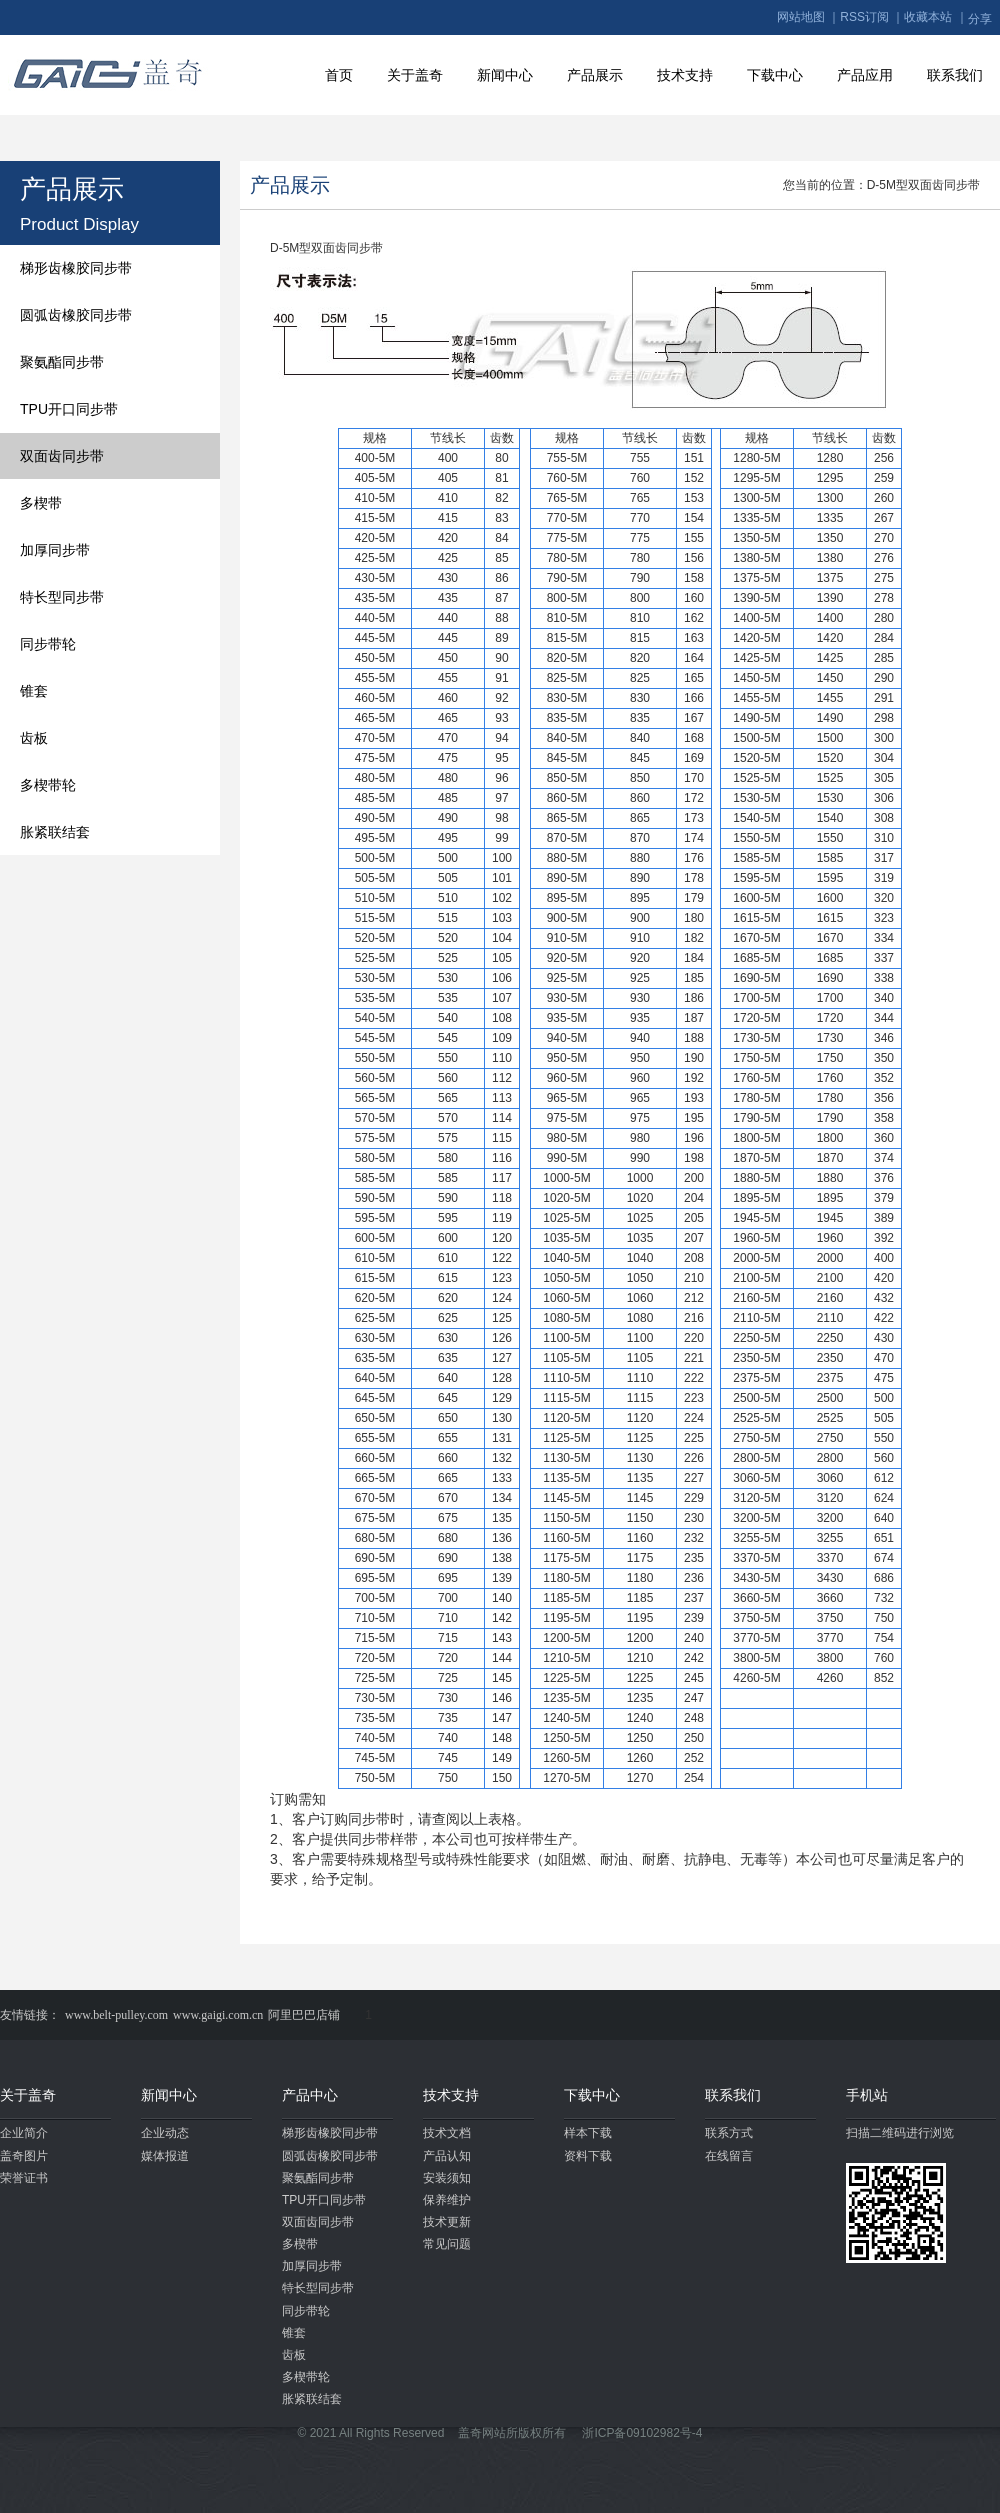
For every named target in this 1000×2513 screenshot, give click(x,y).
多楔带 (41, 503)
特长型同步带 (62, 597)
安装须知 (447, 2178)
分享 (980, 19)
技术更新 (447, 2222)
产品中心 (310, 2095)
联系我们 (955, 75)
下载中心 (775, 75)
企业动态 (165, 2133)
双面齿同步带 (62, 456)
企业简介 (24, 2133)
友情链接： (30, 2015)
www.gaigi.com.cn (218, 2015)
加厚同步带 (55, 550)
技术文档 (447, 2133)
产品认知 (447, 2156)
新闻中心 (505, 75)
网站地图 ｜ (808, 17)
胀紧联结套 (55, 832)
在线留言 (729, 2156)
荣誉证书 (24, 2178)
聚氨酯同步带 (62, 362)
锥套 (34, 691)
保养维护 (447, 2200)
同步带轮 (48, 644)
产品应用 (865, 75)
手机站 (867, 2095)
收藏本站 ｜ (935, 17)
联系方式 (729, 2133)
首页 (339, 75)
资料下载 (588, 2156)
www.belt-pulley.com (116, 2015)
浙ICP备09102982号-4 (642, 2433)
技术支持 (685, 75)
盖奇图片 (24, 2156)
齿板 (34, 738)
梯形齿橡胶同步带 (76, 268)
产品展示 (595, 75)
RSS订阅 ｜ (872, 17)
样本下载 (588, 2133)
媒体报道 (165, 2156)
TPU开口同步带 (69, 409)
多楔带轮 (48, 785)
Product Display (79, 224)
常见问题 (447, 2244)
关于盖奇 (415, 75)
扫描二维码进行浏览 (900, 2133)
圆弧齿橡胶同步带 (76, 315)
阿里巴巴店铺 (304, 2015)
